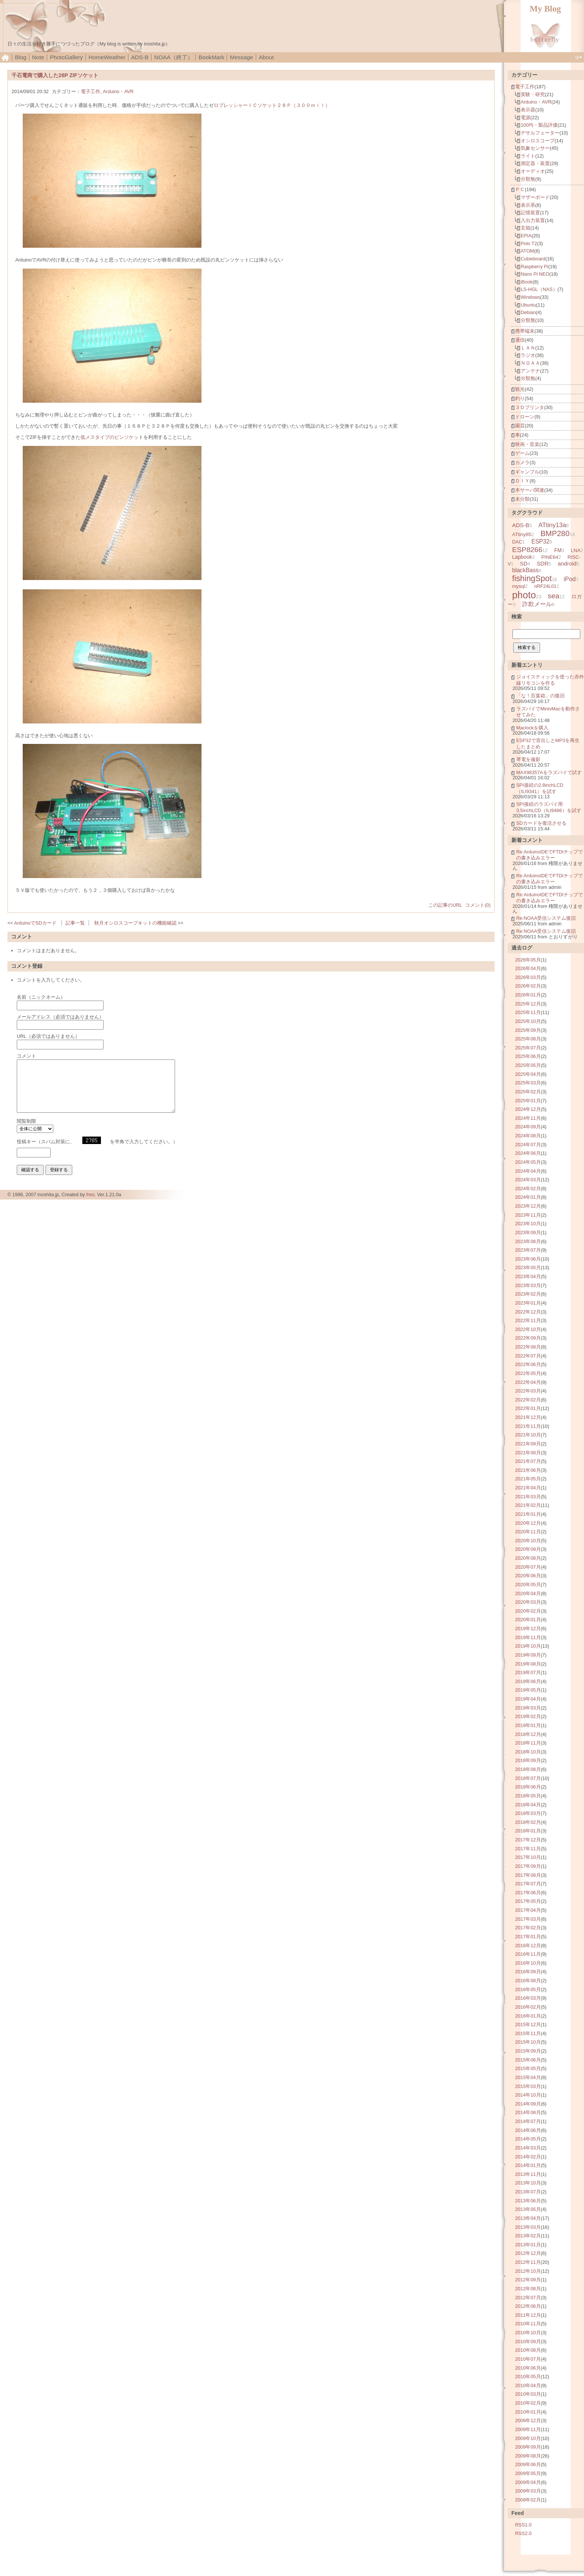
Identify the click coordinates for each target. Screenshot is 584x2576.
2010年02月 (528, 2403)
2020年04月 (528, 1593)
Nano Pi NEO (535, 274)
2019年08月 (528, 1664)
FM (558, 550)
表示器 (528, 110)
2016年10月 (528, 1963)
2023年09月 (528, 1232)
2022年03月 (528, 1391)
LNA (576, 550)
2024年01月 (528, 1197)
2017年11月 (528, 1848)
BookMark (211, 57)
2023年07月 (528, 1250)
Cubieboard (533, 259)
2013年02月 (528, 2235)
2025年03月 (528, 1083)
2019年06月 (528, 1681)
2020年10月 (528, 1540)
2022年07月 (528, 1356)
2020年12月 (528, 1523)
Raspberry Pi (534, 266)
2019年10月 (528, 1646)
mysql (518, 586)
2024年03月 (528, 1179)
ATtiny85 (521, 534)
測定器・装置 (535, 163)
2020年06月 (528, 1575)
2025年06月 (528, 1056)
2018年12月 (528, 1734)
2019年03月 (528, 1708)
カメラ (522, 462)
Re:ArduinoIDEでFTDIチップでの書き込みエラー (549, 855)
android (567, 563)
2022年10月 (528, 1329)
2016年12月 (528, 1945)
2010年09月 (528, 2341)
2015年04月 (528, 2077)
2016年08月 (528, 1980)
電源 (525, 117)
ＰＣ (520, 189)
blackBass (525, 570)
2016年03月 (528, 1998)
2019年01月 (528, 1725)
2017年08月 (528, 1875)
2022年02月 (528, 1400)
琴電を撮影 (528, 759)
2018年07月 (528, 1778)
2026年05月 (528, 960)
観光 (520, 389)
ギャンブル (527, 472)
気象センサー (535, 148)
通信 (520, 340)
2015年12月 (528, 2024)
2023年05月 (528, 1267)
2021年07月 (528, 1461)
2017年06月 (528, 1892)
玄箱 (525, 228)
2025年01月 (528, 1100)
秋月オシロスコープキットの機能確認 (135, 923)
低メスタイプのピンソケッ (109, 437)
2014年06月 (528, 2130)
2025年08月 (528, 1039)
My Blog (545, 8)
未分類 (522, 499)
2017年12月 (528, 1840)
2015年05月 (528, 2068)
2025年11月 (528, 1012)
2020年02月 (528, 1611)
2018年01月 (528, 1831)
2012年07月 (528, 2297)
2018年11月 (528, 1743)
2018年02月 (528, 1822)
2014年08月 (528, 2112)
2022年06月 (528, 1364)
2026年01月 (528, 995)
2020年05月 (528, 1584)
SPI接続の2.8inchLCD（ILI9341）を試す (540, 788)
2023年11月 (528, 1215)
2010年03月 (528, 2394)
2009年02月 (528, 2500)
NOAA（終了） (173, 57)
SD (523, 564)
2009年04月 (528, 2482)
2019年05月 (528, 1690)
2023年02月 (528, 1294)
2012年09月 (528, 2279)
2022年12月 (528, 1312)
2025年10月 (528, 1021)
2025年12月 (528, 1004)
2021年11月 (528, 1426)
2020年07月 (528, 1567)
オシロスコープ (538, 140)
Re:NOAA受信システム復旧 (546, 918)
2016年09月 (528, 1971)
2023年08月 (528, 1241)
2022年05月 (528, 1373)
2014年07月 (528, 2121)
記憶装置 (530, 212)
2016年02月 (528, 2007)
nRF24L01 (545, 586)
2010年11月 (528, 2323)
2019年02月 (528, 1716)
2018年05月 (528, 1796)
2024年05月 (528, 1162)
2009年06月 (528, 2464)
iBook (527, 282)
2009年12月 (528, 2420)
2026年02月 (528, 986)
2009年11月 (528, 2429)
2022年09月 (528, 1338)
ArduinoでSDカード (35, 923)
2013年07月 (528, 2192)
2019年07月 (528, 1672)
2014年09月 (528, 2104)
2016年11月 (528, 1954)
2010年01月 (528, 2412)
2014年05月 (528, 2139)
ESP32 (540, 541)
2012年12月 (528, 2253)
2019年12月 (528, 1628)
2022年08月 (528, 1347)
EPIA (526, 235)
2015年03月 (528, 2086)
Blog (20, 57)
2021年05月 (528, 1479)
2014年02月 (528, 2157)
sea (553, 596)
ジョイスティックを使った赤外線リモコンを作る (550, 680)
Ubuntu (528, 305)
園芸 (520, 425)
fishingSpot (532, 578)
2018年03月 (528, 1813)
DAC (517, 542)
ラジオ (528, 355)
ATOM (527, 251)
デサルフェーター (540, 133)
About (266, 57)
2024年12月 (528, 1109)
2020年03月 (528, 1602)
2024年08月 (528, 1135)
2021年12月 (528, 1417)
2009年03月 (528, 2491)
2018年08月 (528, 1769)
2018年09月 (528, 1760)
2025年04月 (528, 1074)
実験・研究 (533, 94)
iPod (570, 579)
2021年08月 (528, 1452)
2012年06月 (528, 2306)
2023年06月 (528, 1259)
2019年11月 (528, 1637)
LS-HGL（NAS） (539, 289)
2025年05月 (528, 1065)
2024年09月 (528, 1126)
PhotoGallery (66, 57)
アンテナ (530, 371)
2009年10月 (528, 2438)
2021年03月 (528, 1496)
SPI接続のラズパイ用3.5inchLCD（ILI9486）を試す (548, 807)
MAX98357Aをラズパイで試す (549, 772)
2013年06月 (528, 2200)
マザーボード (535, 197)
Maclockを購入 (532, 728)
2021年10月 (528, 1435)
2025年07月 (528, 1048)
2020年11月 (528, 1531)
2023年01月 (528, 1303)
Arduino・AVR (118, 91)
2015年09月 (528, 2051)
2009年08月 (528, 2456)
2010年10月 (528, 2332)
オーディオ (533, 171)
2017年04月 (528, 1910)
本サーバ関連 (529, 490)
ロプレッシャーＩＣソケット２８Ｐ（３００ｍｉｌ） (272, 105)
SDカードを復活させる (541, 823)
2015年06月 (528, 2060)
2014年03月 (528, 2148)
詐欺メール (537, 604)
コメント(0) (478, 905)
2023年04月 (528, 1276)
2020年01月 (528, 1619)
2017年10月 (528, 1857)
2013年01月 (528, 2244)
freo (90, 1194)
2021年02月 (528, 1505)
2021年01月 (528, 1514)
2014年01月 (528, 2165)
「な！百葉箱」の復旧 (540, 695)
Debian (528, 312)
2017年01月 (528, 1936)
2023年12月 (528, 1206)
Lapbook (522, 557)
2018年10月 (528, 1752)
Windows (530, 297)
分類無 (528, 179)
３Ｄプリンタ (529, 407)
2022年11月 (528, 1320)
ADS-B (140, 57)
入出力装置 (533, 220)
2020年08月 (528, 1558)
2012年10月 (528, 2271)
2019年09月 (528, 1655)
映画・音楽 (527, 444)
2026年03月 (528, 977)
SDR (543, 563)
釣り (520, 398)
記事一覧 (75, 923)
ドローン (524, 416)
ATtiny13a (552, 525)
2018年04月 (528, 1804)
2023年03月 (528, 1285)
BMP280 (554, 533)
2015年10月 (528, 2042)
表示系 (528, 205)
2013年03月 (528, 2227)
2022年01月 (528, 1408)
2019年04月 (528, 1699)
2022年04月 (528, 1382)
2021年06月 (528, 1470)
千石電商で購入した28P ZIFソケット (55, 75)
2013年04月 (528, 2218)
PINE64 (549, 557)
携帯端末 (524, 331)
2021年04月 (528, 1487)
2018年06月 (528, 1787)
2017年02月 (528, 1927)
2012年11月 (528, 2262)
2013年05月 (528, 2209)
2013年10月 (528, 2183)
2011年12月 (528, 2315)
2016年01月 (528, 2016)
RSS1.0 (523, 2525)
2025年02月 (528, 1091)
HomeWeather (107, 57)
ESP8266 (527, 550)
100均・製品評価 (539, 125)
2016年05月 (528, 1989)
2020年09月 (528, 1549)
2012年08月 (528, 2288)
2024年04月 (528, 1171)
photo (524, 595)
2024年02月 (528, 1188)
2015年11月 (528, 2033)
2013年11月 (528, 2174)
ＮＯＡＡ (530, 363)
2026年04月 (528, 968)
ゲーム (522, 453)
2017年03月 (528, 1919)
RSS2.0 (523, 2533)
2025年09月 (528, 1030)
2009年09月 (528, 2447)
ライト (528, 156)
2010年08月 (528, 2350)
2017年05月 (528, 1901)
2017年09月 (528, 1866)
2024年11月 (528, 1118)
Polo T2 (529, 243)
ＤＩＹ (522, 481)
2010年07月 (528, 2359)
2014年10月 (528, 2095)
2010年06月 (528, 2368)
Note (38, 57)
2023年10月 (528, 1223)
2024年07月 (528, 1144)
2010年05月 (528, 2376)
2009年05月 (528, 2473)
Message (241, 57)
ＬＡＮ (528, 348)
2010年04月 (528, 2385)
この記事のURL (445, 905)
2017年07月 (528, 1883)
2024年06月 (528, 1153)
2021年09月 (528, 1444)
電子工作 (90, 91)
